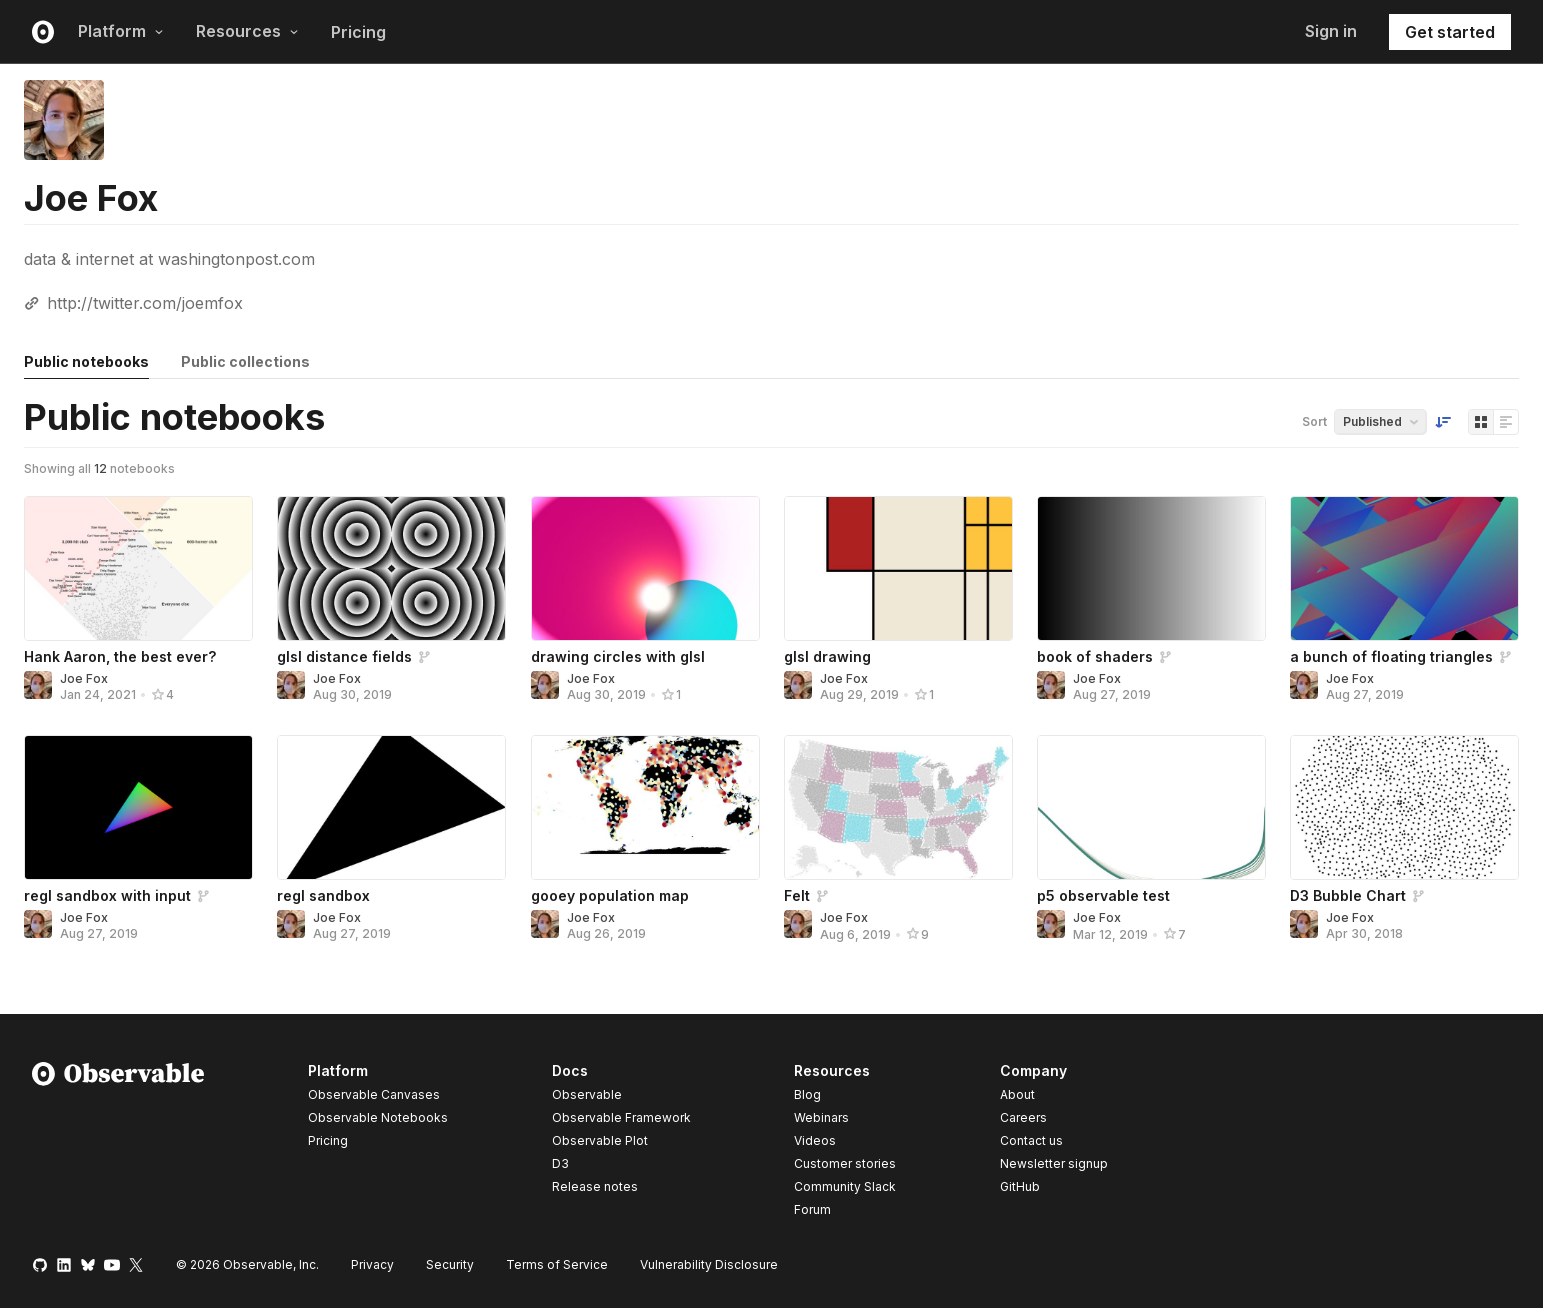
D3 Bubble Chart (1348, 895)
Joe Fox (84, 678)
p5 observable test (1103, 895)
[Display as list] (1506, 422)
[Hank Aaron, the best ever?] (138, 568)
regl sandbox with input (107, 895)
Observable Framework (621, 1117)
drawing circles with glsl (618, 656)
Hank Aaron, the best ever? (120, 656)
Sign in (1331, 31)
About (1017, 1094)
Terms (557, 1264)
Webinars (821, 1117)
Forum (812, 1209)
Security (450, 1264)
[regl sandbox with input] (138, 807)
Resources (247, 31)
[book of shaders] (1151, 568)
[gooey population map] (645, 807)
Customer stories (845, 1163)
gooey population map (610, 895)
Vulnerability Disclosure (709, 1264)
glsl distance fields (344, 656)
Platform (121, 31)
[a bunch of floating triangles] (1404, 568)
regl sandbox (323, 895)
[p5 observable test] (1151, 807)
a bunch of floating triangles (1391, 656)
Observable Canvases (374, 1094)
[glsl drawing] (898, 568)
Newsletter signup (1054, 1164)
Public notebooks (86, 361)
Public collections (245, 361)
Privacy (372, 1264)
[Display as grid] (1481, 422)
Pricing (358, 32)
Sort (1314, 421)
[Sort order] (1443, 422)
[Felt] (898, 807)
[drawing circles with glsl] (645, 568)
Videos (815, 1140)
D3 (560, 1163)
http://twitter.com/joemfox (145, 303)
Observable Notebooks (378, 1117)
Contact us (1031, 1141)
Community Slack (845, 1186)
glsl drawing (827, 656)
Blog (807, 1094)
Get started (1450, 32)
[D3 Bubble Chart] (1404, 807)
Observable (587, 1094)
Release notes (595, 1186)
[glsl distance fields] (391, 568)
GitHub (1020, 1186)
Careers (1023, 1117)
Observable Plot (600, 1140)
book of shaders (1095, 656)
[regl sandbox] (391, 807)
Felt (797, 895)
